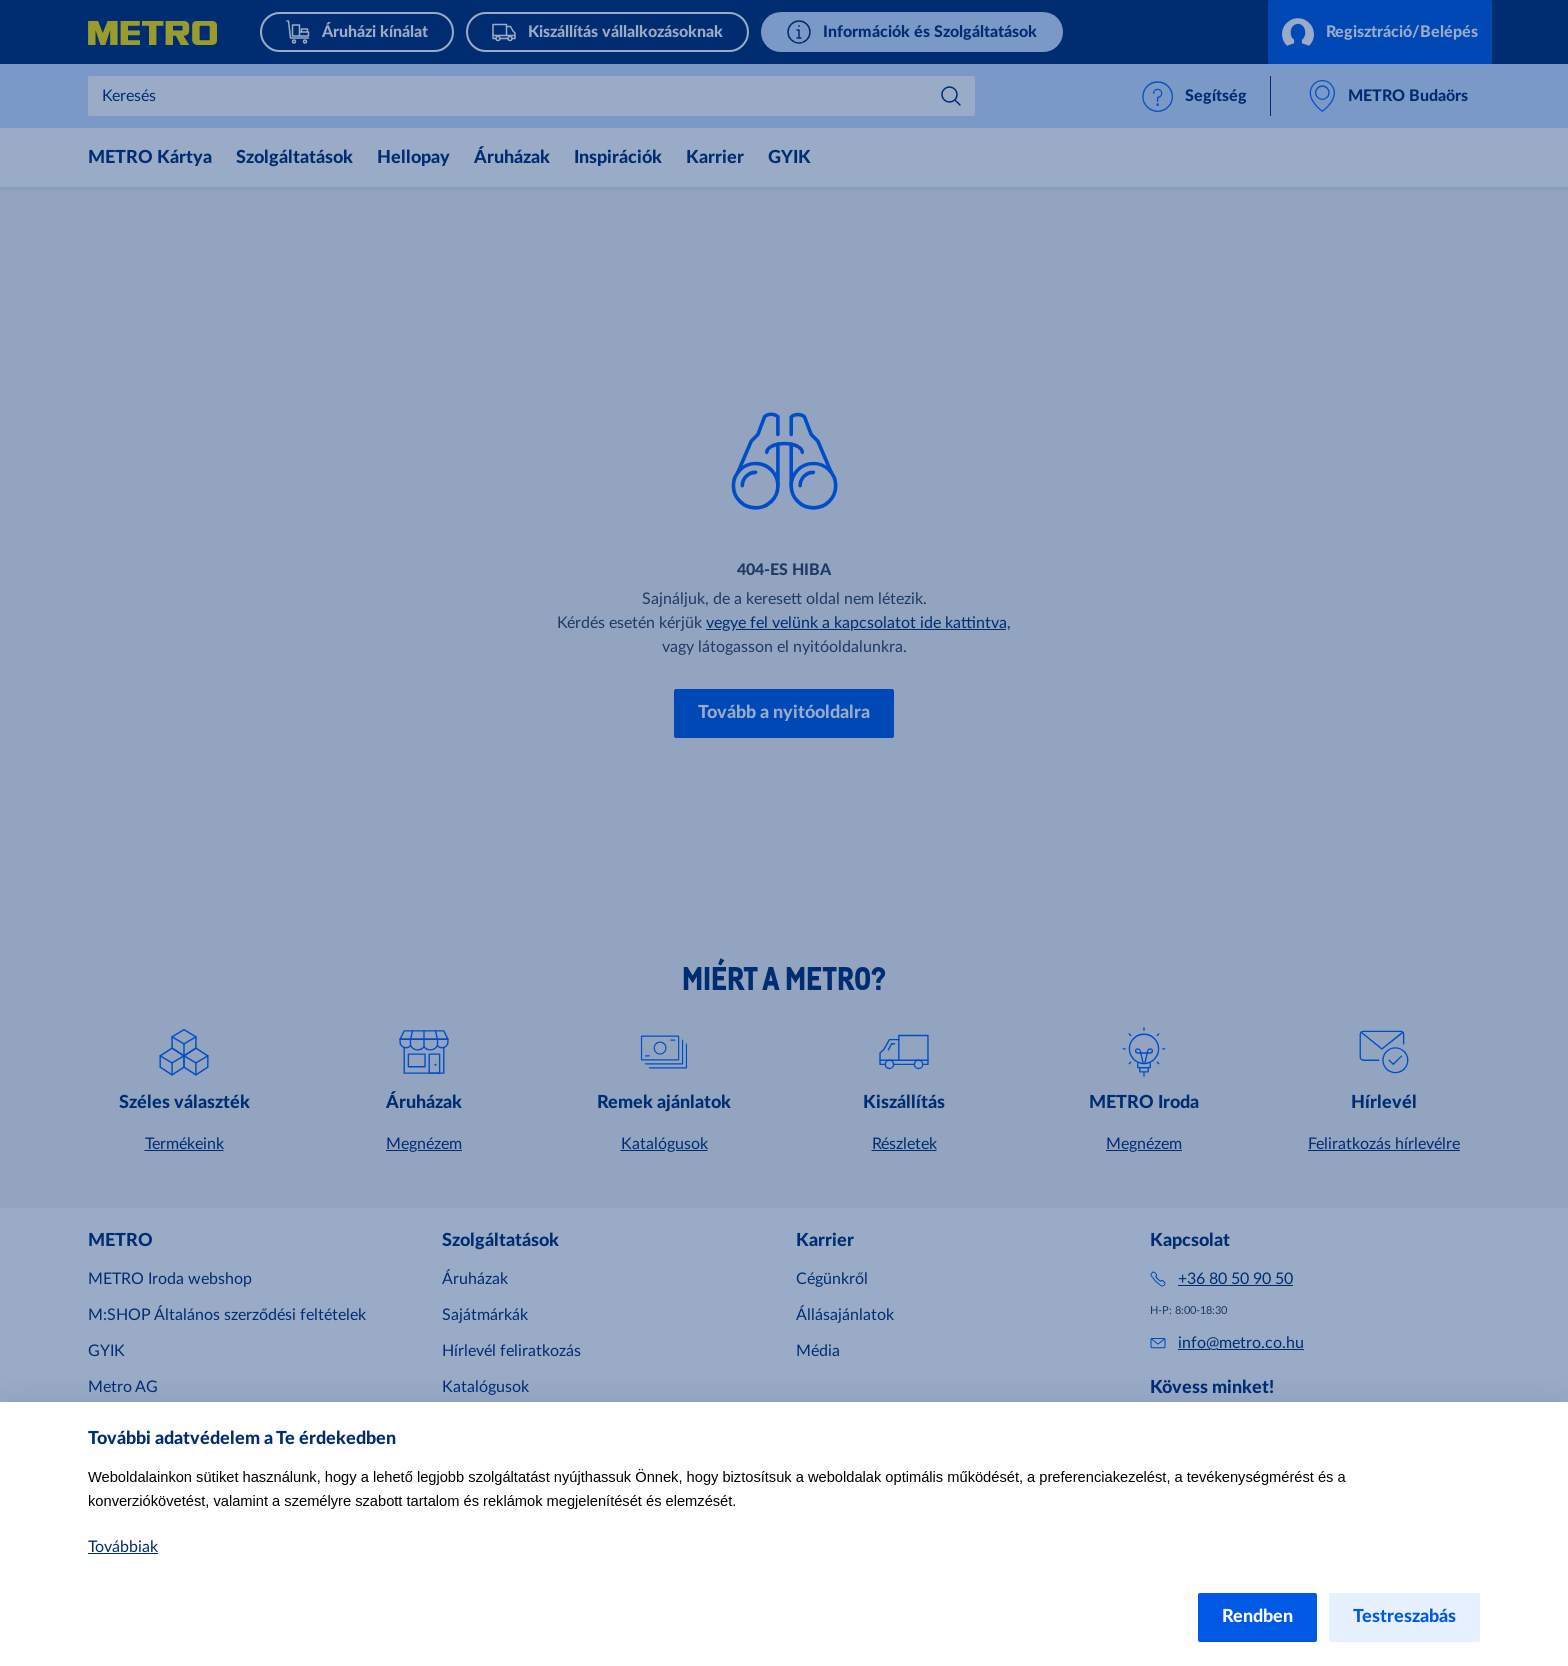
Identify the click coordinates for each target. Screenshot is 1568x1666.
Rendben (1257, 1617)
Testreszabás (1404, 1617)
